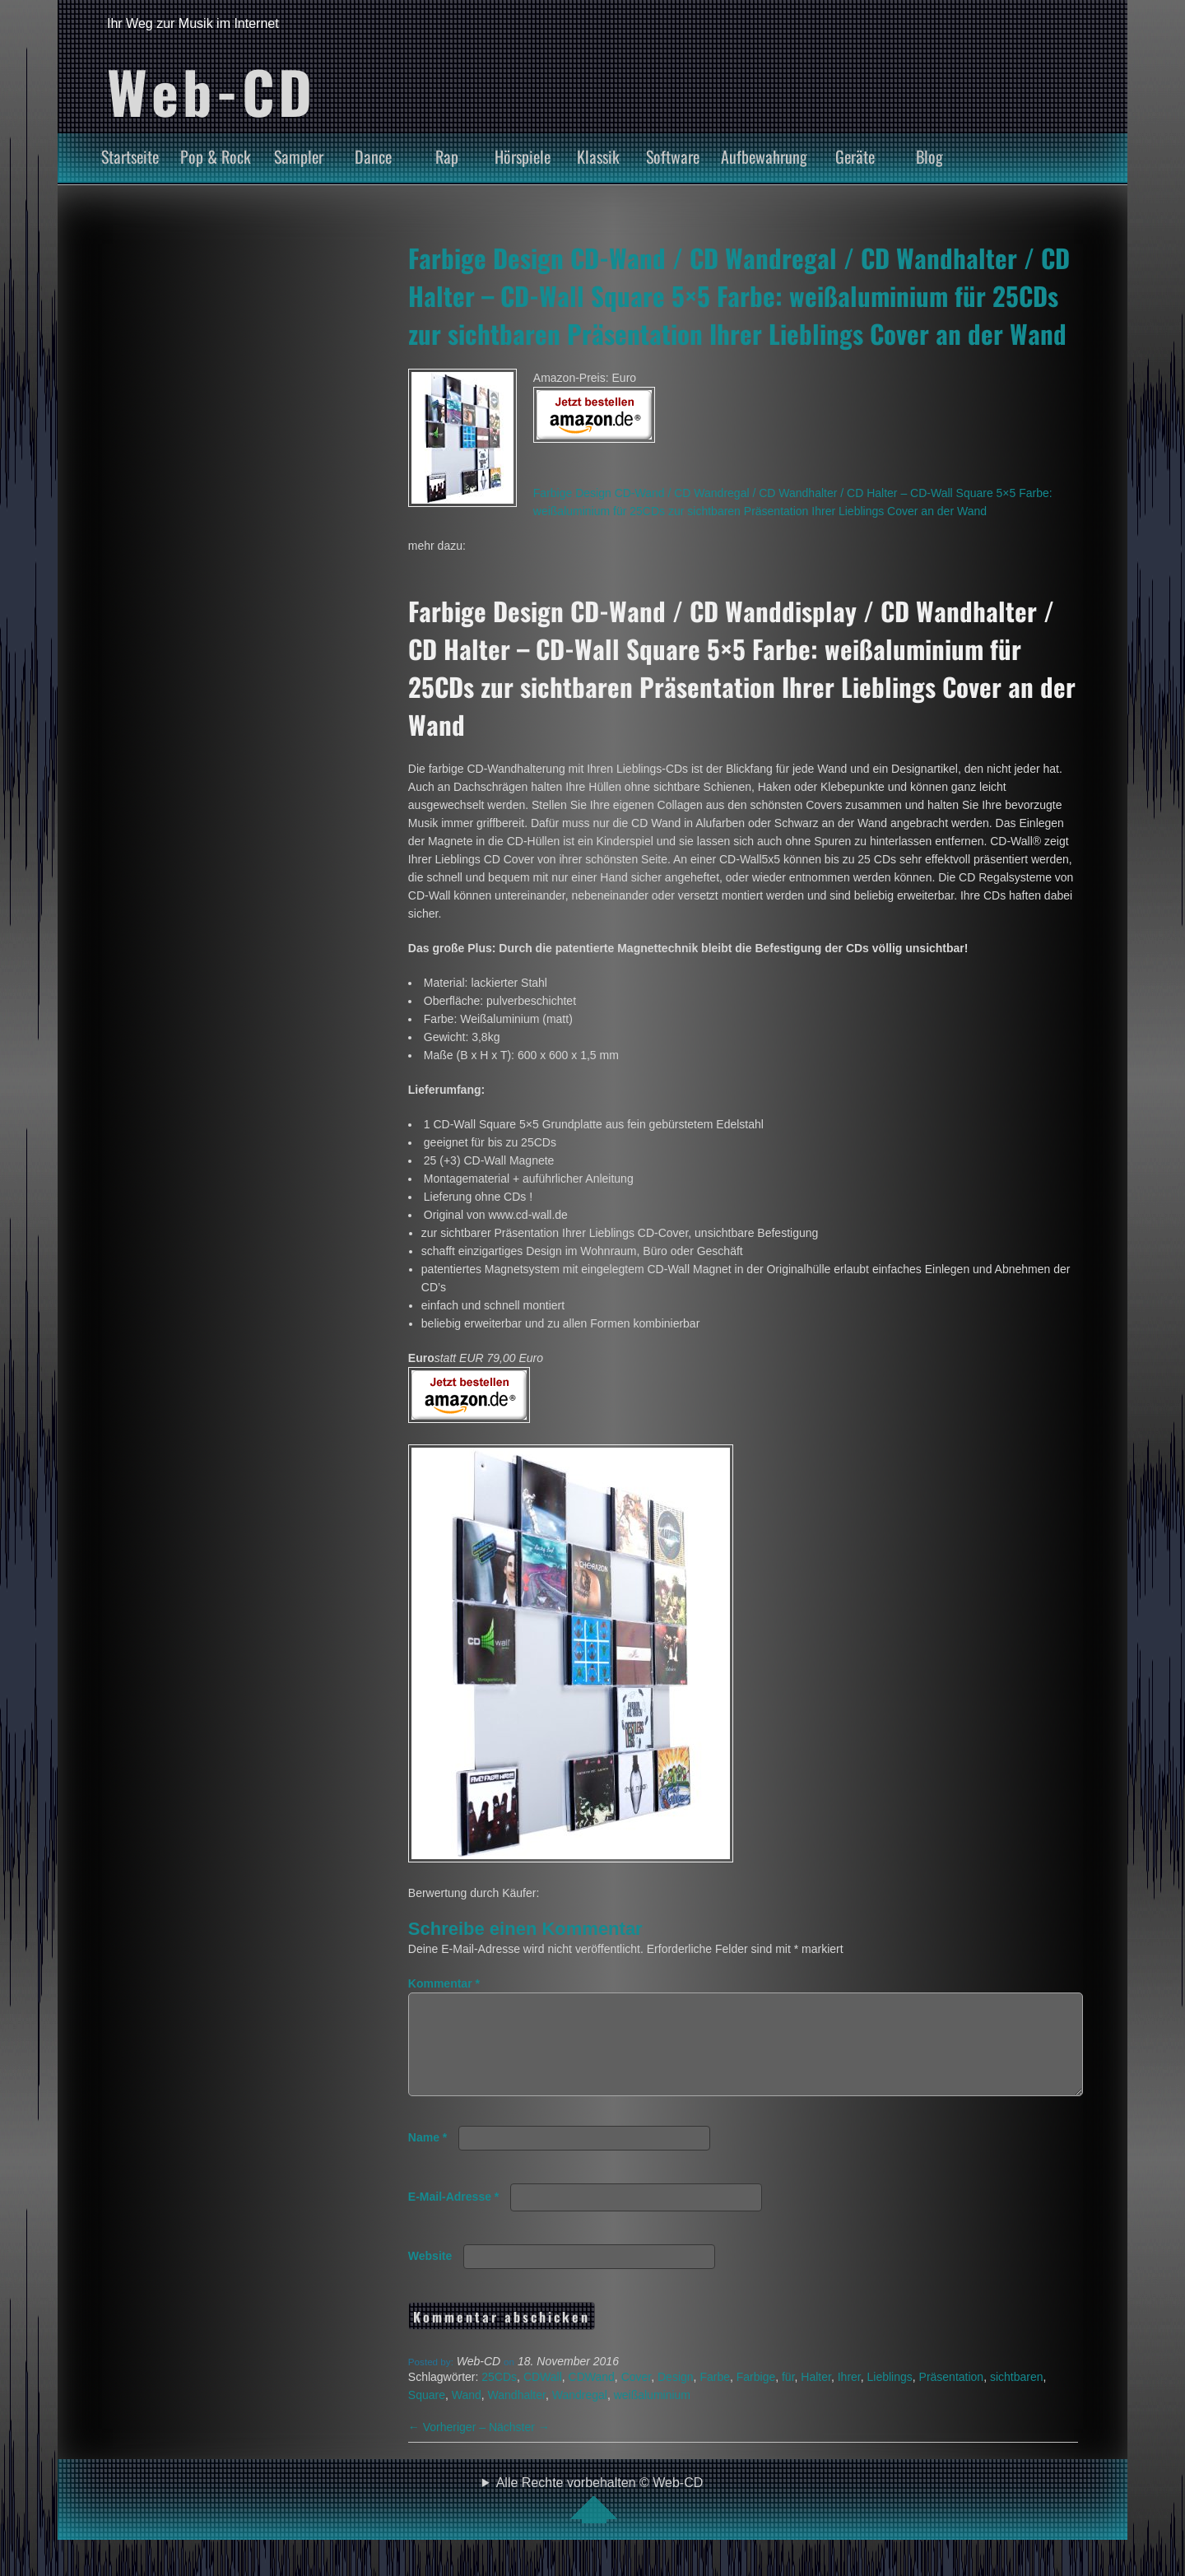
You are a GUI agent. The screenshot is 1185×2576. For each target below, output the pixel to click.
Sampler (298, 156)
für (788, 2396)
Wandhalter (517, 2414)
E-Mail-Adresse (454, 2216)
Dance (373, 156)
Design (676, 2396)
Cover (636, 2396)
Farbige (756, 2396)
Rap (446, 156)
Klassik (598, 156)
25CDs (499, 2396)
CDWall (542, 2396)
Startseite (130, 156)
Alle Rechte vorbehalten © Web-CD (600, 2519)
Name (427, 2157)
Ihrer (849, 2396)
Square (426, 2414)
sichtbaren (1016, 2396)
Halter (816, 2396)
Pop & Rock (215, 156)
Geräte (855, 156)
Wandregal (579, 2414)
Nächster (519, 2446)
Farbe (714, 2396)
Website (430, 2275)
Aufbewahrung (764, 156)
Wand (466, 2414)
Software (672, 156)
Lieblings (890, 2396)
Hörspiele (523, 156)
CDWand (592, 2396)
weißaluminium (652, 2414)
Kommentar (444, 1983)
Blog (929, 156)
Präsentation (951, 2396)
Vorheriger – (448, 2446)
